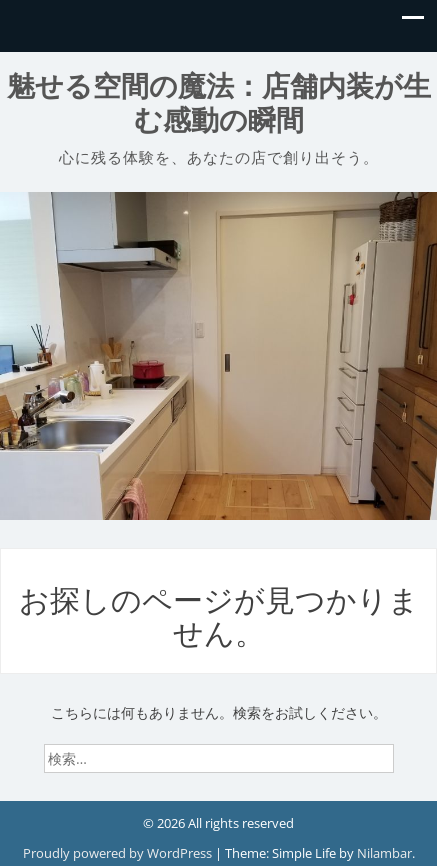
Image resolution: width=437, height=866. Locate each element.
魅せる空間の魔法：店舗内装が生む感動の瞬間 (219, 103)
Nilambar (384, 853)
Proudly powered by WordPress (119, 853)
